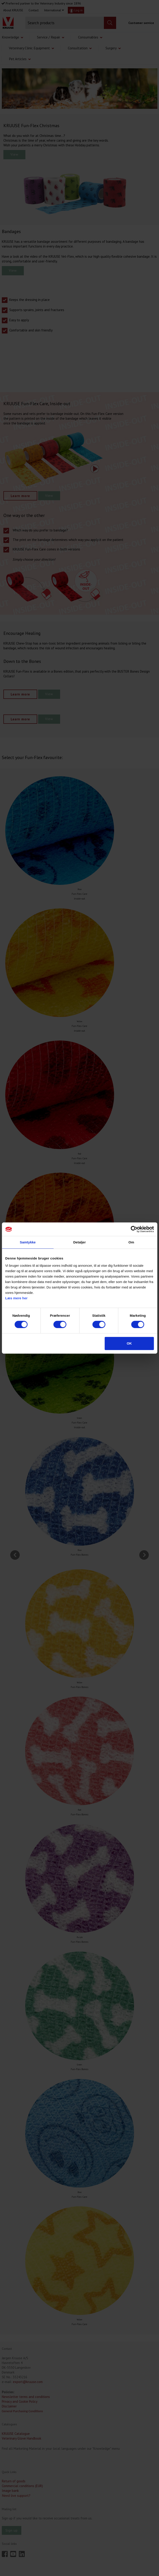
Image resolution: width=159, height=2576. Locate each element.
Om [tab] (131, 1242)
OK (129, 1343)
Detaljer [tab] (79, 1242)
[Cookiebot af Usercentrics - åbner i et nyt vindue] (134, 1229)
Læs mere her (16, 1298)
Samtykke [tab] (28, 1242)
